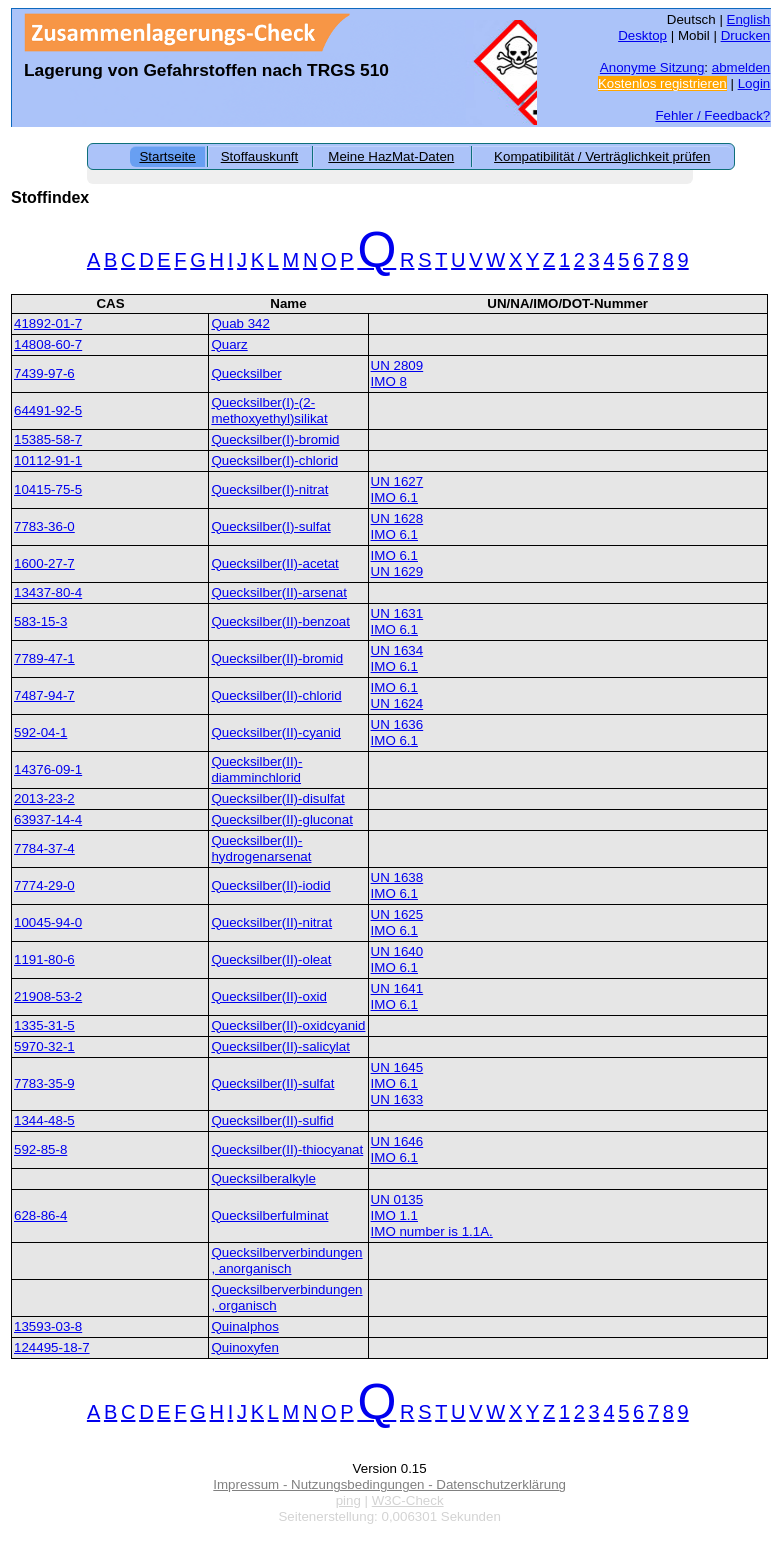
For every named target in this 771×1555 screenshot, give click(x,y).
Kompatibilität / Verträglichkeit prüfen (602, 156)
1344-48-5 (44, 1120)
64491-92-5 (48, 410)
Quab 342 (240, 323)
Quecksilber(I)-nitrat (269, 489)
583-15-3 (40, 621)
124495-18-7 (52, 1347)
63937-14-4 (48, 819)
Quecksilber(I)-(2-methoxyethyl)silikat (269, 410)
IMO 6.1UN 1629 (397, 563)
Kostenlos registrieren (662, 83)
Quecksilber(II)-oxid (269, 996)
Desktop (642, 35)
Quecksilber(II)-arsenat (279, 592)
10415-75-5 (48, 489)
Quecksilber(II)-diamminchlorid (256, 769)
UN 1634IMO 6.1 (397, 658)
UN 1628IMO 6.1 (397, 526)
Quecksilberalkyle (263, 1178)
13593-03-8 (48, 1326)
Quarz (229, 344)
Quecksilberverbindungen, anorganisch (286, 1260)
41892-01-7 (48, 323)
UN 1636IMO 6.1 (397, 732)
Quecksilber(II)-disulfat (277, 798)
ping (348, 1500)
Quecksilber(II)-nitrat (271, 922)
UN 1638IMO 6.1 (397, 885)
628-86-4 (40, 1215)
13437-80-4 (48, 592)
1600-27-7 (44, 563)
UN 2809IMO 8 (397, 373)
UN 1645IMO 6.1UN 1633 (397, 1083)
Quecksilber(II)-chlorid (276, 695)
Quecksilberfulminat (269, 1215)
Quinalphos (244, 1326)
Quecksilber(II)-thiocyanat (287, 1149)
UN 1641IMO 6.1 (397, 996)
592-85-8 (40, 1149)
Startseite (167, 156)
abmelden (741, 67)
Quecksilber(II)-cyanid (276, 732)
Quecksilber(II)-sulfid (272, 1120)
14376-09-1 (48, 769)
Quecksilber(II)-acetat (274, 563)
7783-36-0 (44, 526)
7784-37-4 (44, 848)
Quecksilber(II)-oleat (271, 959)
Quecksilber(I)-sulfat (270, 526)
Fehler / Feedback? (712, 115)
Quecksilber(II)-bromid (277, 658)
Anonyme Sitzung (652, 67)
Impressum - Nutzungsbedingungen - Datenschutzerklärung (389, 1484)
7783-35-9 (44, 1083)
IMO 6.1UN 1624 (397, 695)
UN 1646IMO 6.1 (397, 1149)
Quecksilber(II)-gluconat (281, 819)
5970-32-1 (44, 1046)
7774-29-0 (44, 885)
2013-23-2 (44, 798)
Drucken (746, 35)
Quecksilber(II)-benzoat (280, 621)
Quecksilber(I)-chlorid (274, 460)
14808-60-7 (48, 344)
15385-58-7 (48, 439)
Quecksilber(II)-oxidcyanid (288, 1025)
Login (754, 83)
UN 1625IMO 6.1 (397, 922)
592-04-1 (40, 732)
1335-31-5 (44, 1025)
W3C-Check (408, 1500)
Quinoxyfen (244, 1347)
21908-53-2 (48, 996)
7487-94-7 (44, 695)
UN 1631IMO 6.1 (397, 621)
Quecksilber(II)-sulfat (272, 1083)
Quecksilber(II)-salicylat (280, 1046)
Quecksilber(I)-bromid (275, 439)
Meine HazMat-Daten (391, 156)
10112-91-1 (48, 460)
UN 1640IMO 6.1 (397, 959)
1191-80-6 (44, 959)
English (749, 19)
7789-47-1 (44, 658)
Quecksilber (246, 373)
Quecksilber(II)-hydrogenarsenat (261, 848)
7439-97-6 (44, 373)
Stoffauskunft (260, 156)
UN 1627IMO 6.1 (397, 489)
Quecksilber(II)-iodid (270, 885)
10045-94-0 (48, 922)
